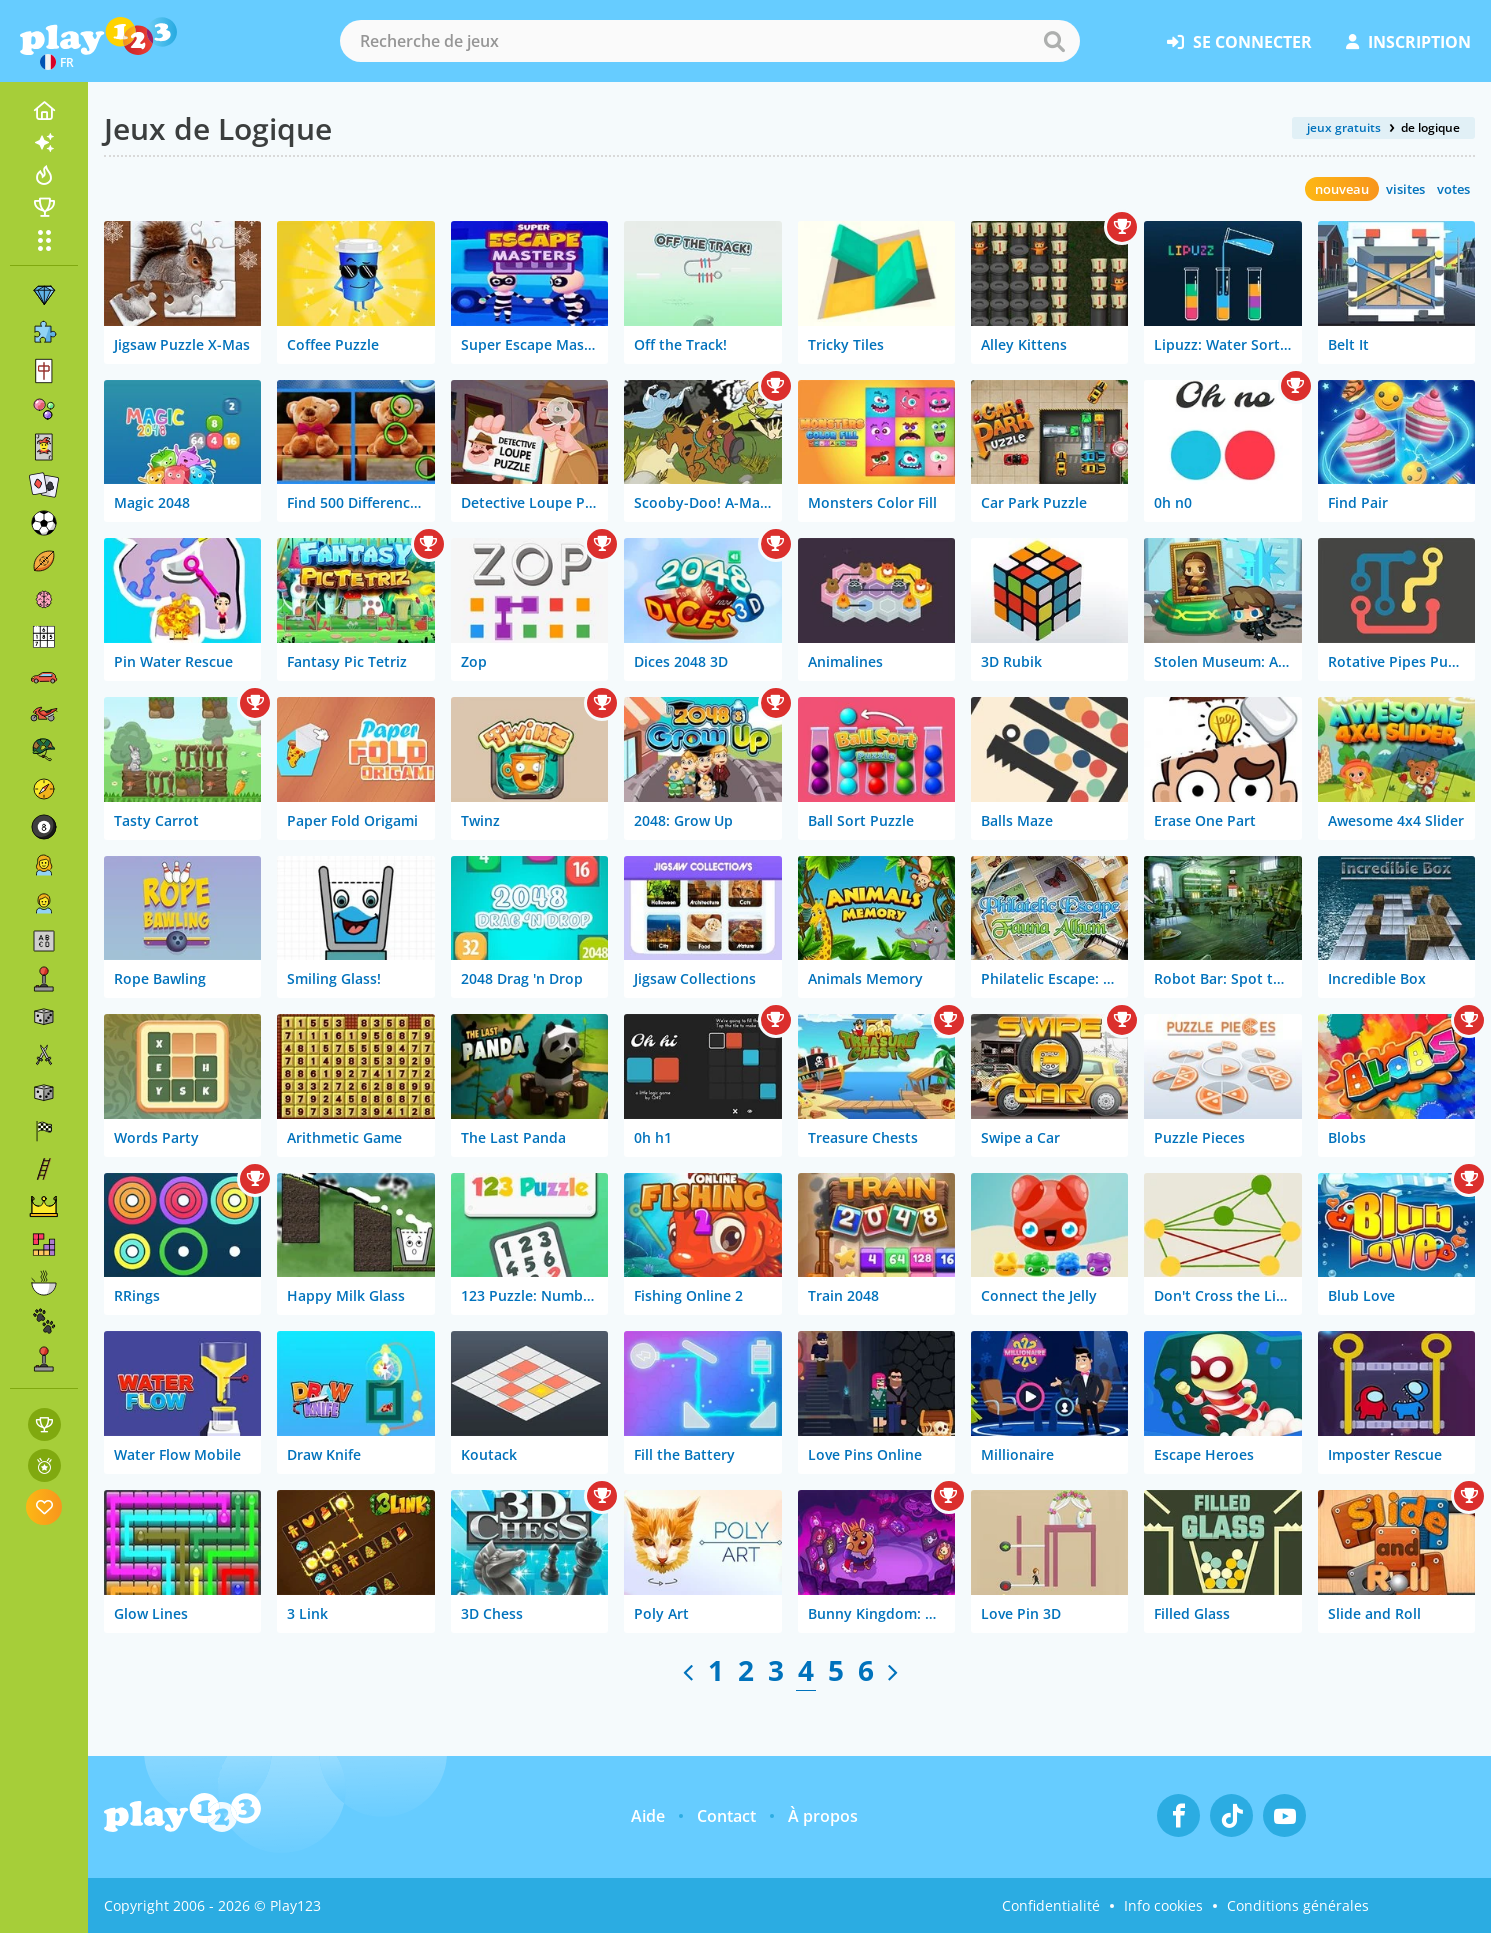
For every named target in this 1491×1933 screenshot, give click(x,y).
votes (1453, 189)
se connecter (1239, 42)
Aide (648, 1816)
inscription (1408, 42)
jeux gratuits (1344, 127)
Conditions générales (1298, 1905)
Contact (726, 1816)
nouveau (1342, 189)
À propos (823, 1816)
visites (1405, 189)
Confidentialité (1051, 1905)
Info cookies (1163, 1905)
